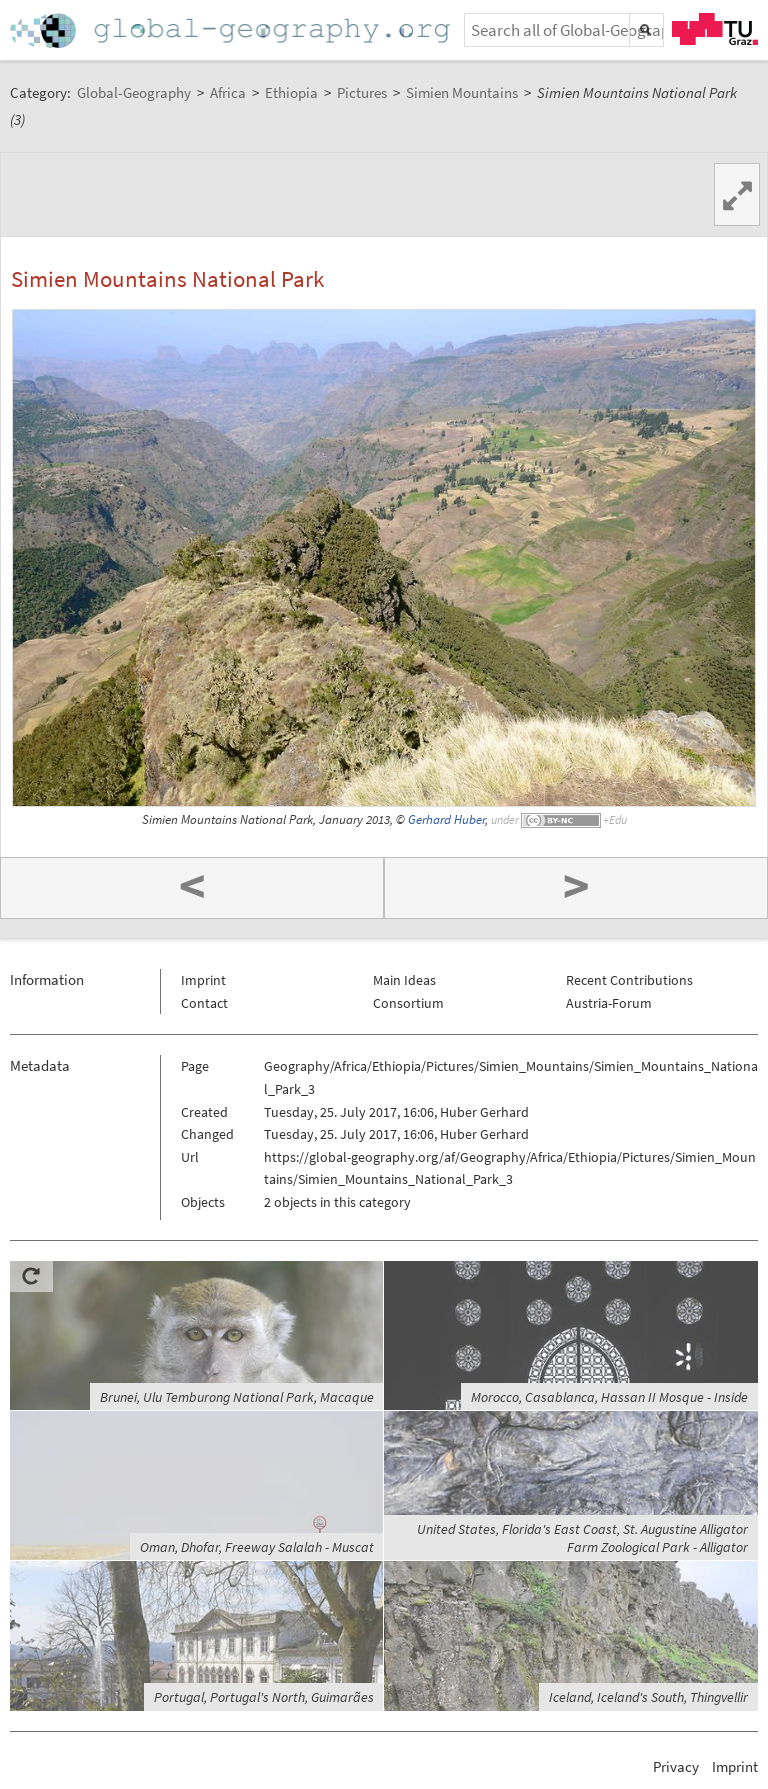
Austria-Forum (609, 1003)
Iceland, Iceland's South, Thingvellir (648, 1697)
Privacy (676, 1766)
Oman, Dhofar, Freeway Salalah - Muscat (257, 1547)
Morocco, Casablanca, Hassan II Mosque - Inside (609, 1397)
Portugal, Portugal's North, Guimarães (264, 1697)
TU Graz (715, 29)
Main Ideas (404, 980)
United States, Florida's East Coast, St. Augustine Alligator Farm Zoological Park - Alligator (582, 1538)
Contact (204, 1003)
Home (232, 30)
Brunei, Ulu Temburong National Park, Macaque (237, 1397)
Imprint (203, 980)
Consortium (408, 1003)
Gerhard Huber (446, 819)
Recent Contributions (629, 980)
